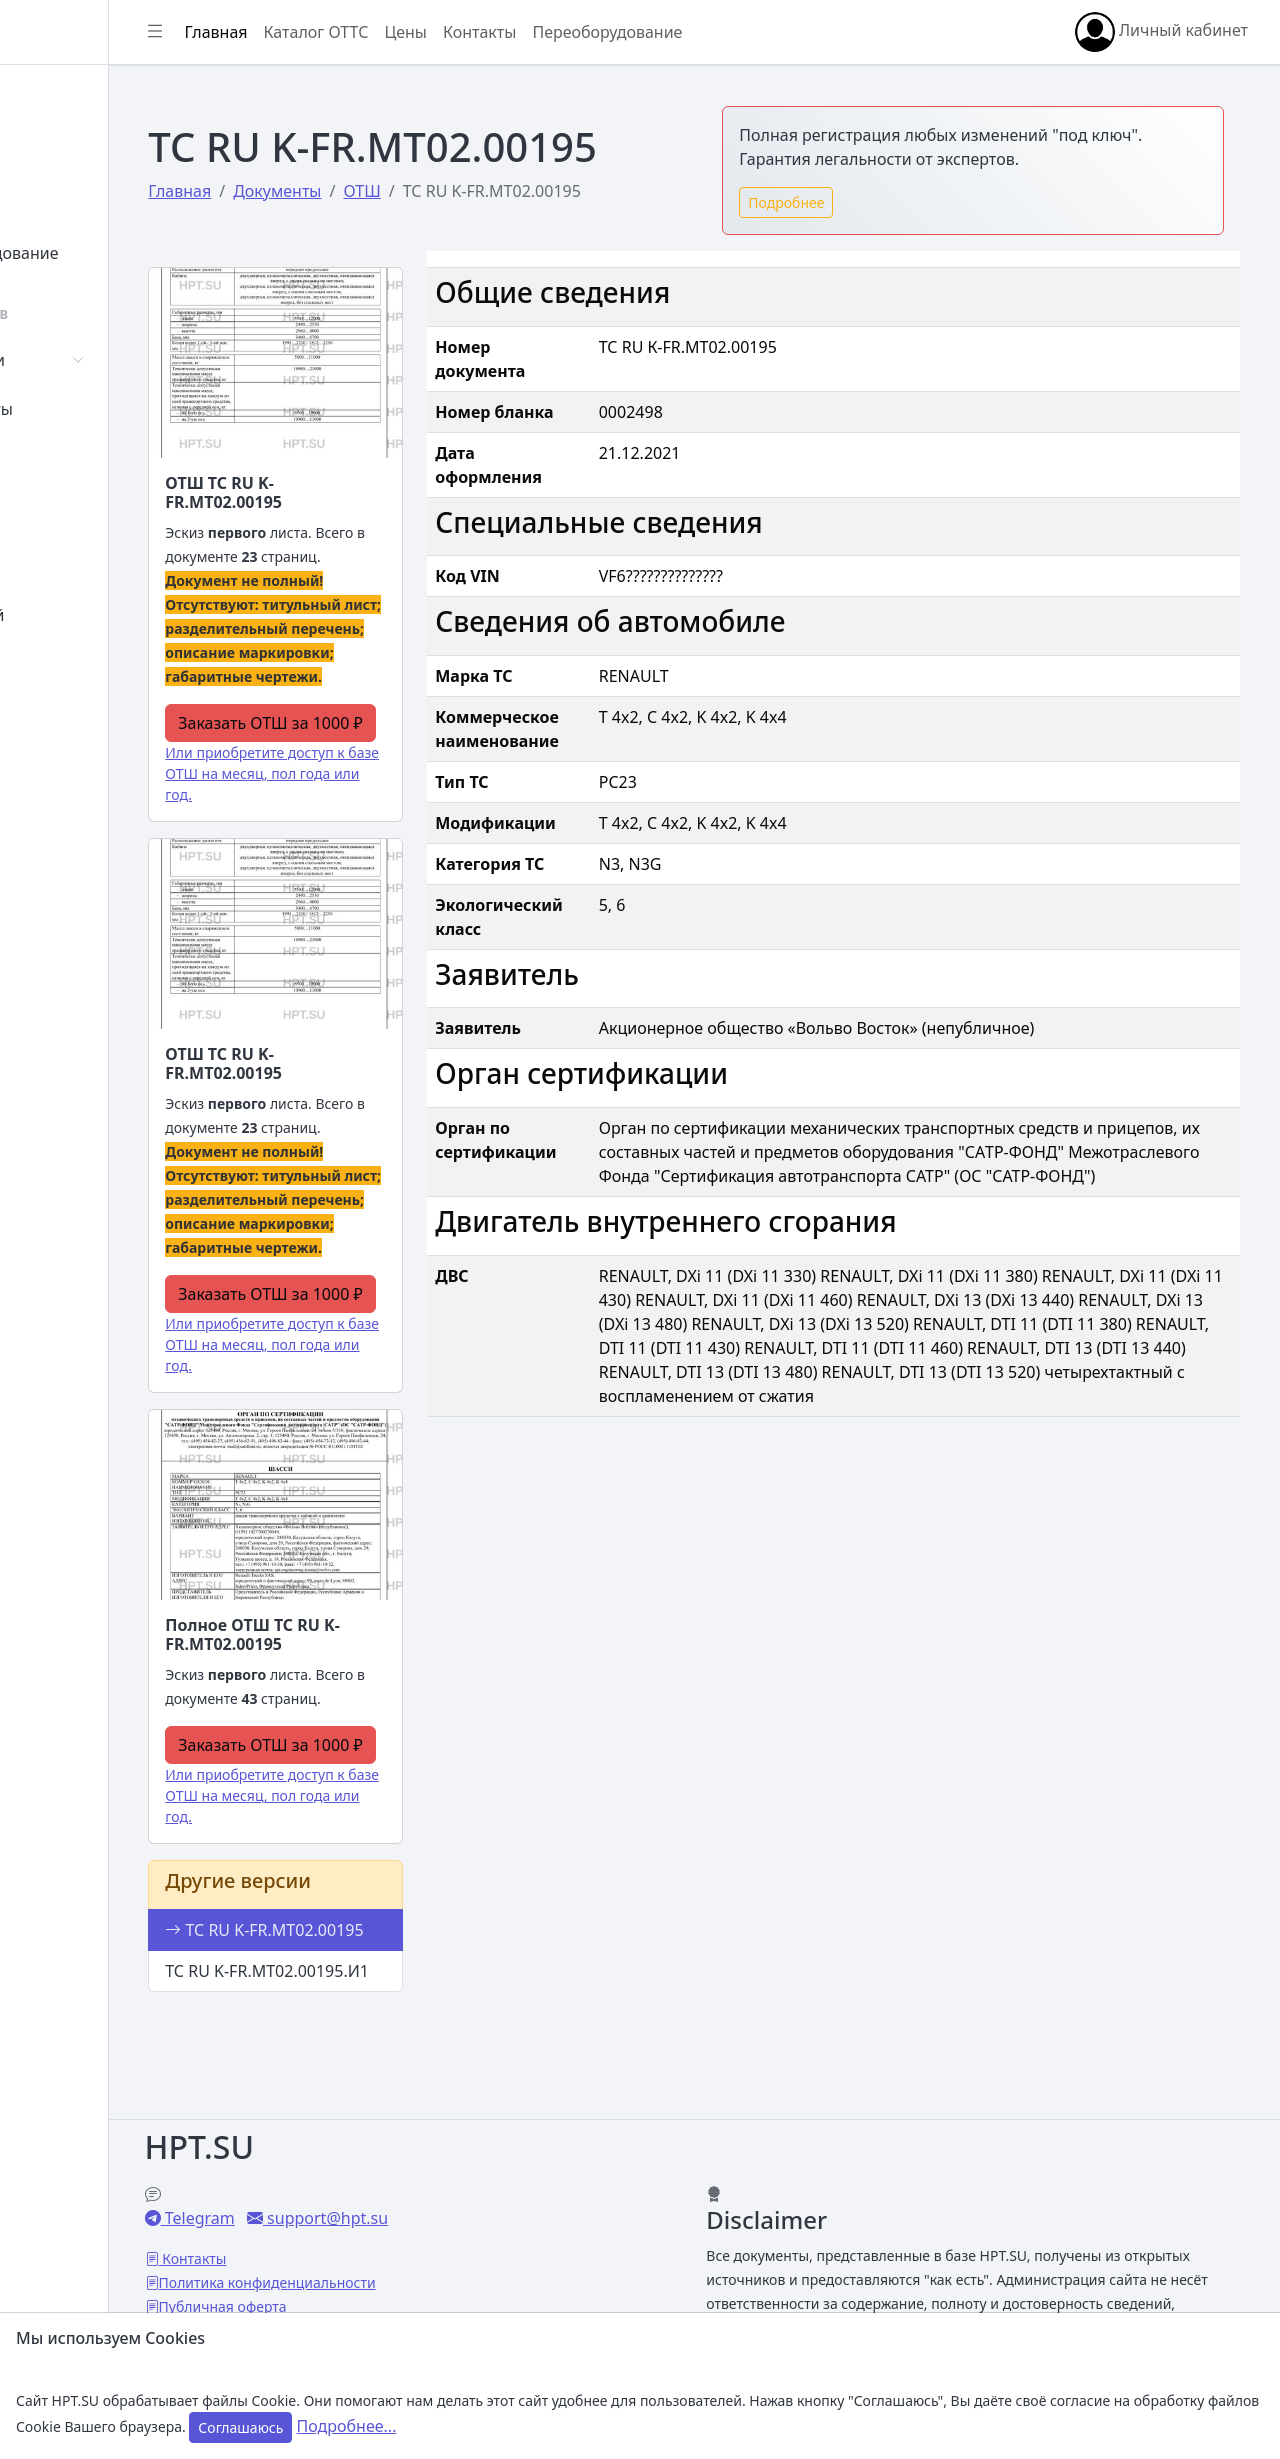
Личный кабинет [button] (1161, 32)
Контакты (76, 664)
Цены (61, 566)
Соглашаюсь (240, 2427)
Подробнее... (347, 2426)
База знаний (88, 615)
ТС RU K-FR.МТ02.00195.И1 (367, 2062)
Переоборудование (115, 253)
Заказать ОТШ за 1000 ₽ (393, 737)
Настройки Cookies (372, 2307)
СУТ (54, 458)
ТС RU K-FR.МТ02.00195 (354, 1997)
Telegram (345, 2195)
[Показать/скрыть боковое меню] (302, 32)
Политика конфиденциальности (414, 2259)
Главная (71, 97)
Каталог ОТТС (463, 32)
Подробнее (860, 202)
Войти (63, 146)
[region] (127, 1237)
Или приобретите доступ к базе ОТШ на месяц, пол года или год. (386, 799)
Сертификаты (92, 409)
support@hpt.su (472, 2195)
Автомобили (88, 360)
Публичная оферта (370, 2283)
